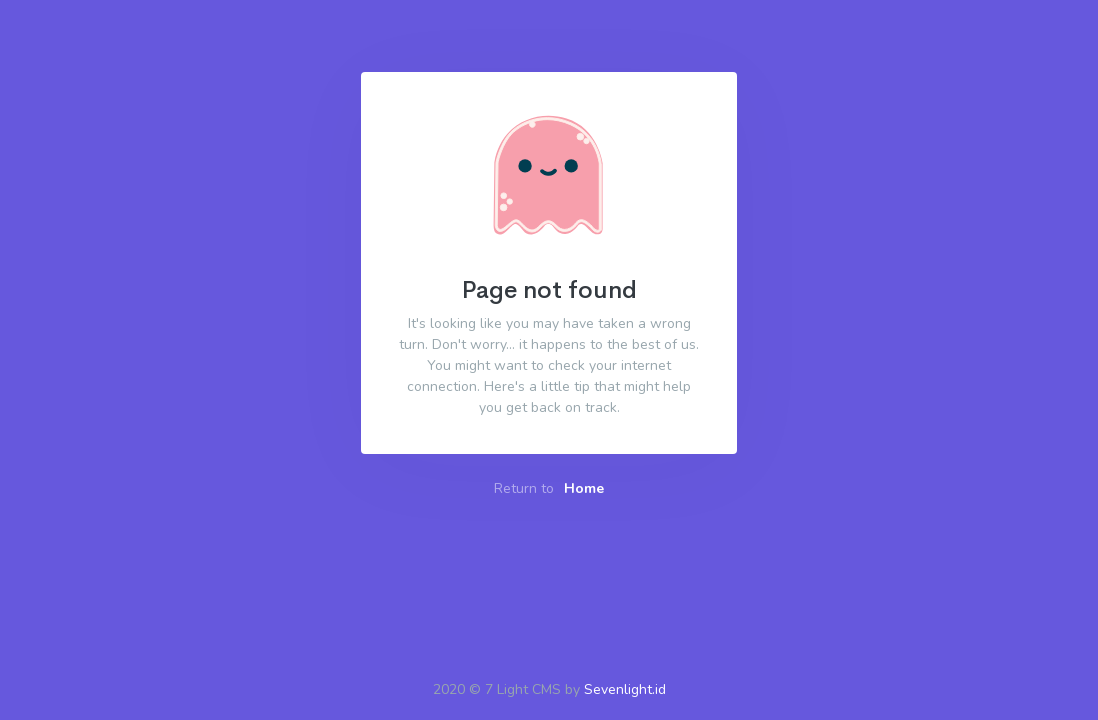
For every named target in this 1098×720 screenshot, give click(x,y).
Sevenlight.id (625, 689)
